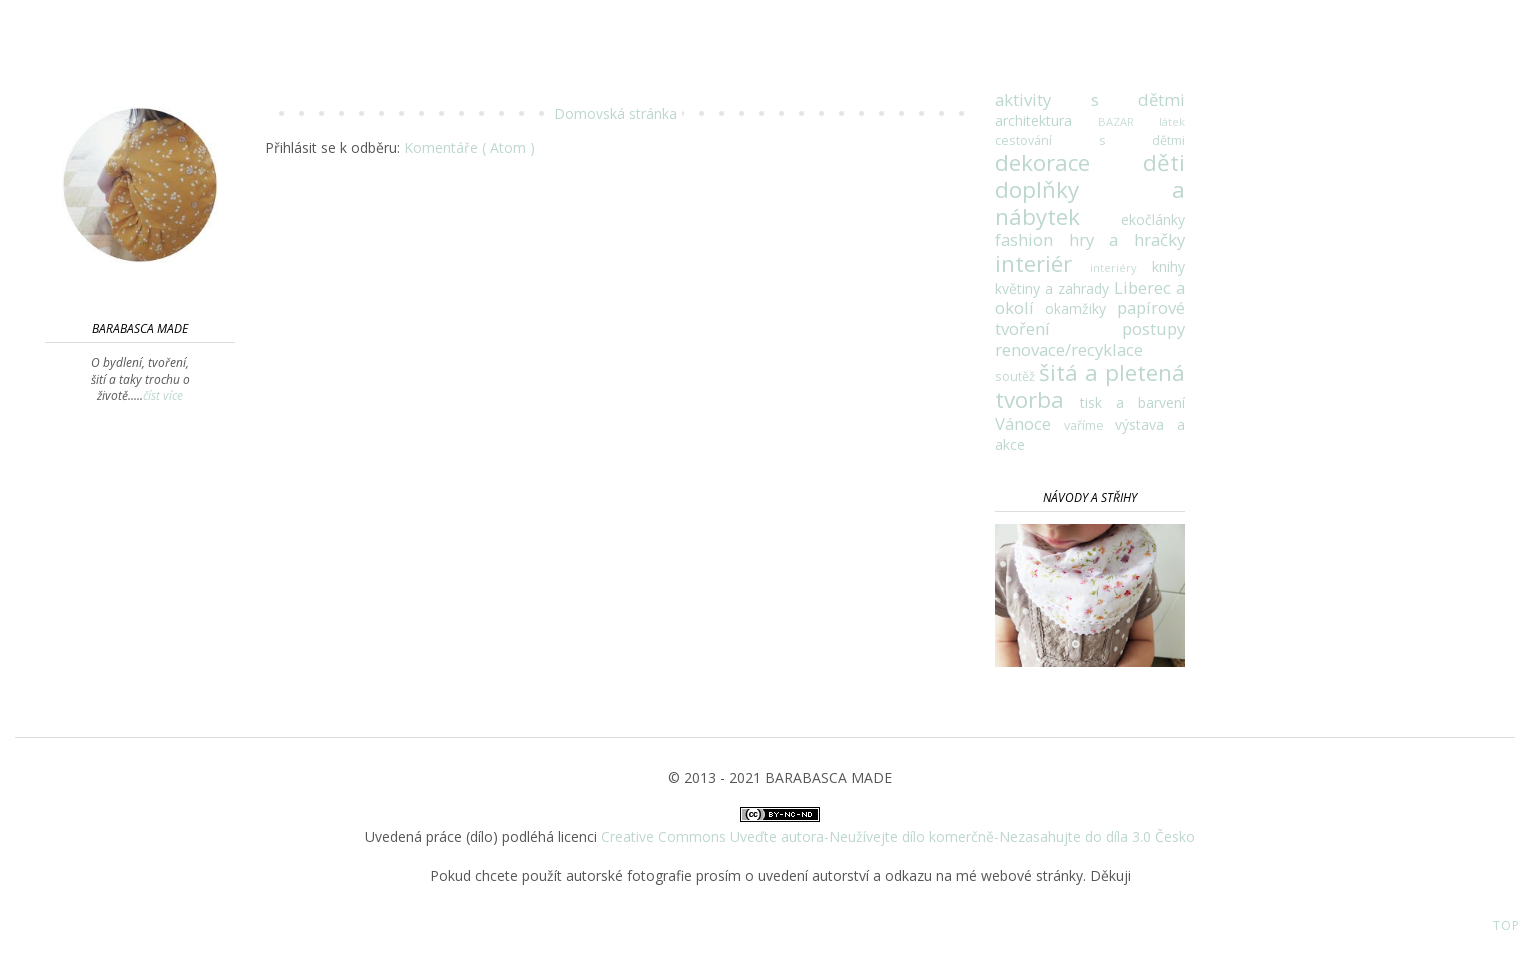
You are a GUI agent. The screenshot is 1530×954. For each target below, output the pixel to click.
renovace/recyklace (1069, 349)
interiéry (1121, 267)
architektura (1046, 120)
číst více (163, 395)
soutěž (1017, 376)
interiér (1042, 263)
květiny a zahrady (1054, 288)
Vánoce (1029, 423)
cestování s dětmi (1090, 140)
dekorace (1069, 162)
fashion (1032, 239)
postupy (1153, 328)
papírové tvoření (1090, 318)
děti (1164, 162)
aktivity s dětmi (1090, 99)
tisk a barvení (1132, 402)
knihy (1168, 266)
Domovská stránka (615, 113)
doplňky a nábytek (1090, 203)
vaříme (1090, 425)
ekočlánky (1153, 219)
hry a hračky (1127, 239)
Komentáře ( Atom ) (469, 147)
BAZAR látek (1141, 121)
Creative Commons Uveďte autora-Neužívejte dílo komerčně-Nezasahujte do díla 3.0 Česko (898, 836)
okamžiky (1081, 308)
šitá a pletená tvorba (1090, 386)
